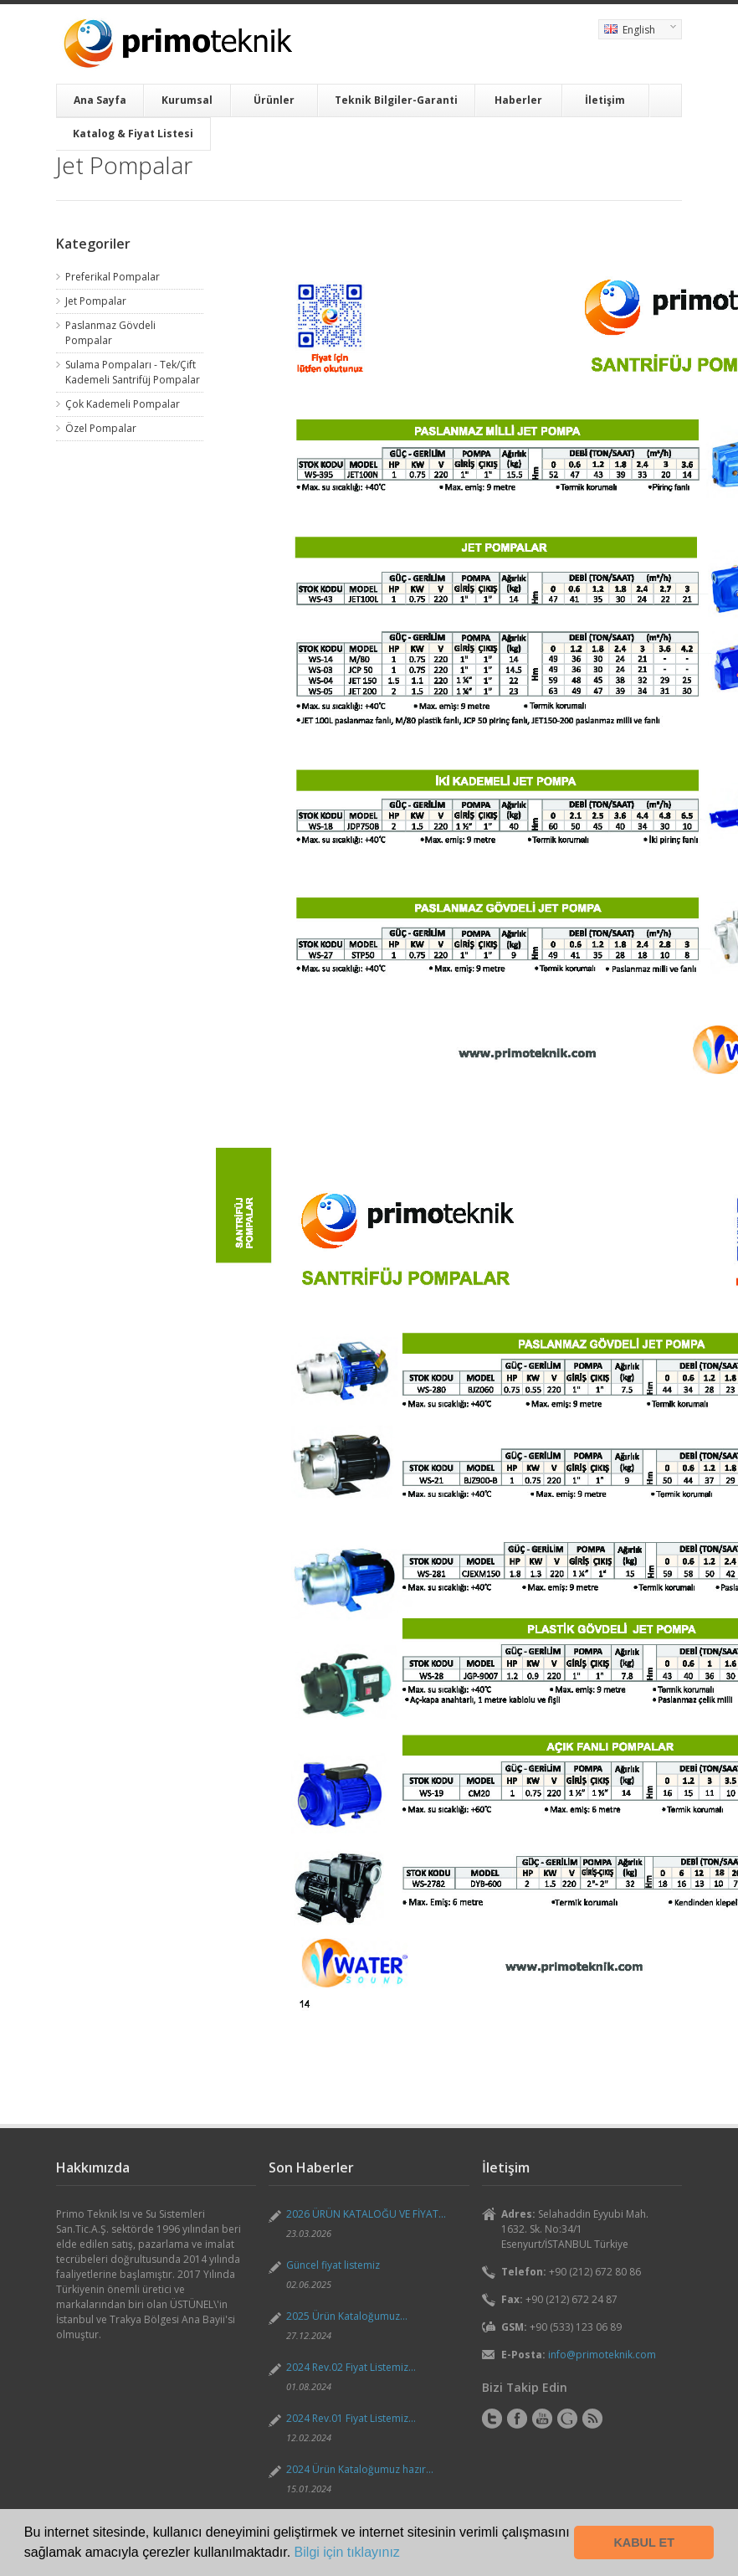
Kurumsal (187, 100)
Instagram (567, 2419)
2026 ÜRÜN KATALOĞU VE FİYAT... (366, 2214)
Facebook (517, 2419)
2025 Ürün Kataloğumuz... (346, 2316)
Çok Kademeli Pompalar (122, 404)
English (637, 31)
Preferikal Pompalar (112, 277)
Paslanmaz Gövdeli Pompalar (110, 332)
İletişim (605, 100)
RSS (592, 2419)
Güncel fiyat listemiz (333, 2265)
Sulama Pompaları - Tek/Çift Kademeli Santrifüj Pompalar (132, 372)
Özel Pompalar (100, 428)
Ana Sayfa (100, 100)
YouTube (542, 2419)
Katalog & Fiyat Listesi (133, 133)
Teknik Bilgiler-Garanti (396, 100)
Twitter (492, 2419)
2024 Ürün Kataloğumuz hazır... (359, 2469)
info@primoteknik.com (602, 2354)
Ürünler (274, 100)
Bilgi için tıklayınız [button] (347, 2552)
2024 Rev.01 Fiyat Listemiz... (351, 2418)
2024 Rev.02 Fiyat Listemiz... (351, 2367)
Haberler (518, 100)
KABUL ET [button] (643, 2542)
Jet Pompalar (95, 301)
